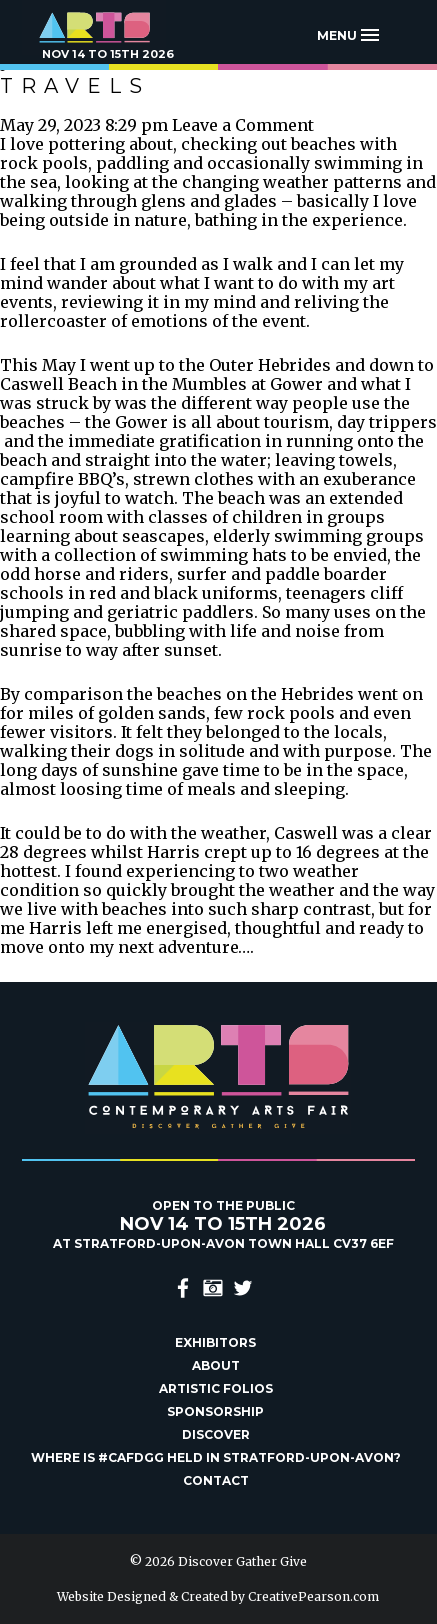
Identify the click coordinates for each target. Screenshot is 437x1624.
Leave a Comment (243, 125)
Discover (216, 1434)
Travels (75, 86)
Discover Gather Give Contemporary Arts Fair (107, 27)
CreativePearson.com (313, 1596)
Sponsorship (215, 1411)
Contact (216, 1480)
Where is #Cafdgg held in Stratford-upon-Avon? (216, 1457)
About (216, 1365)
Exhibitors (215, 1342)
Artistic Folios (216, 1388)
